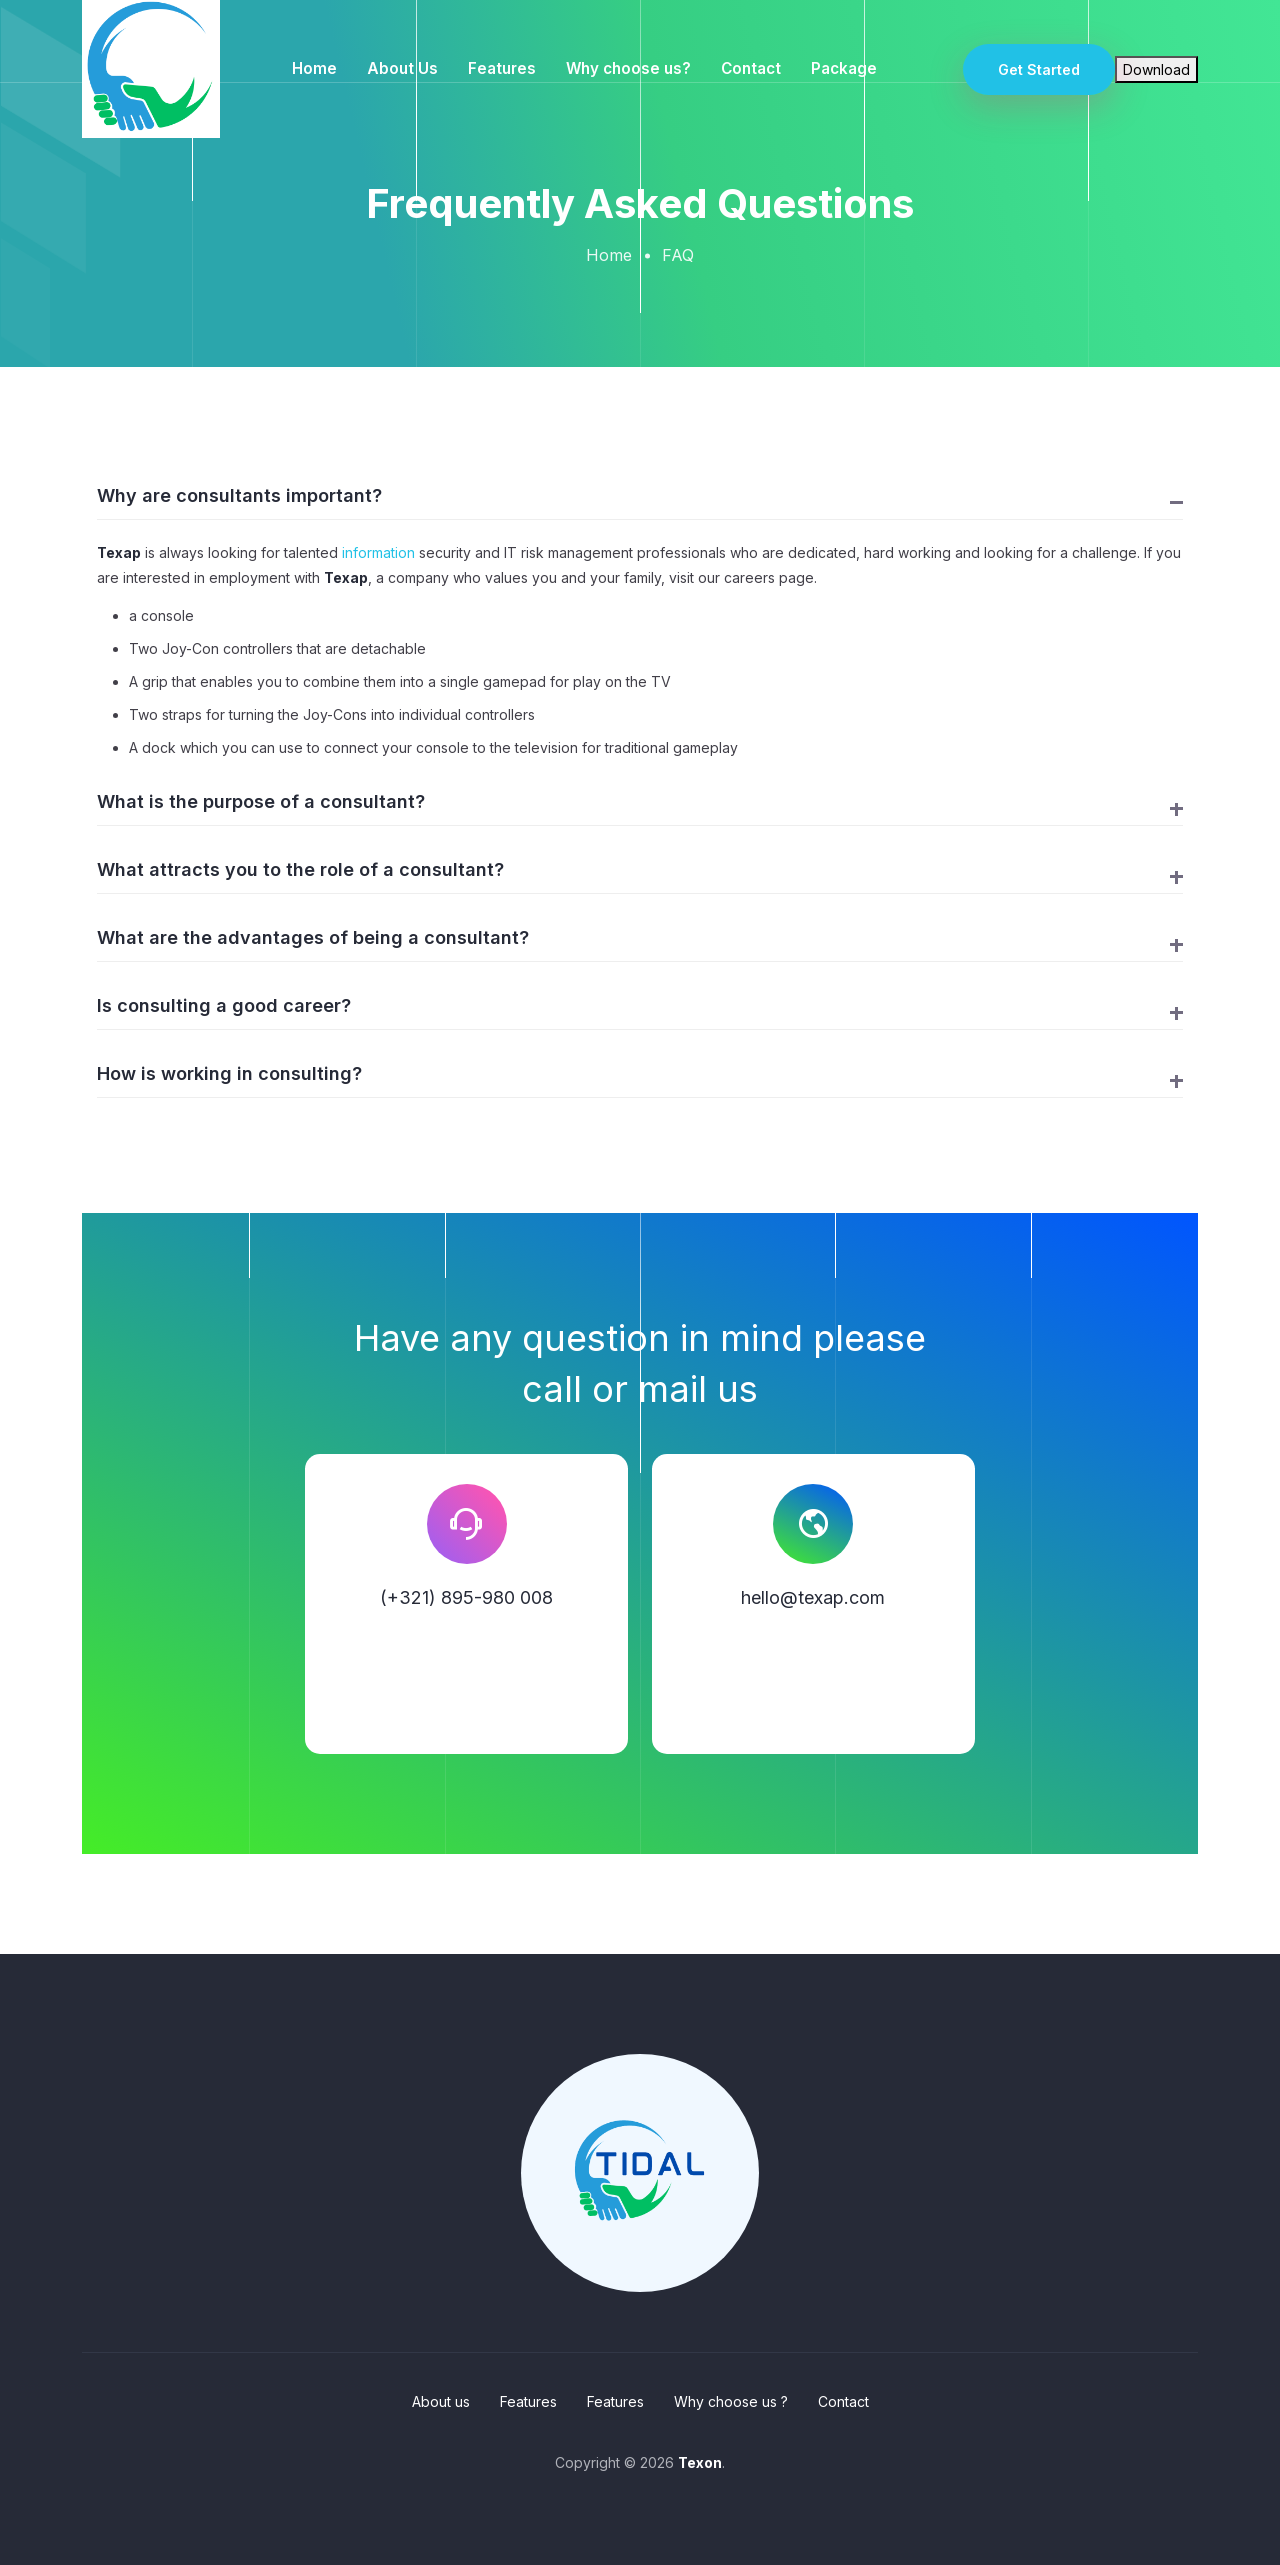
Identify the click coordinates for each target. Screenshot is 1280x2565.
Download (1156, 69)
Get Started (1039, 69)
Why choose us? (628, 68)
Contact (751, 68)
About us (441, 2401)
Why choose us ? (731, 2401)
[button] (640, 501)
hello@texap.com (813, 1597)
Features (502, 68)
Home (314, 68)
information (378, 552)
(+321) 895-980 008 (466, 1597)
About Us (402, 68)
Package (844, 68)
